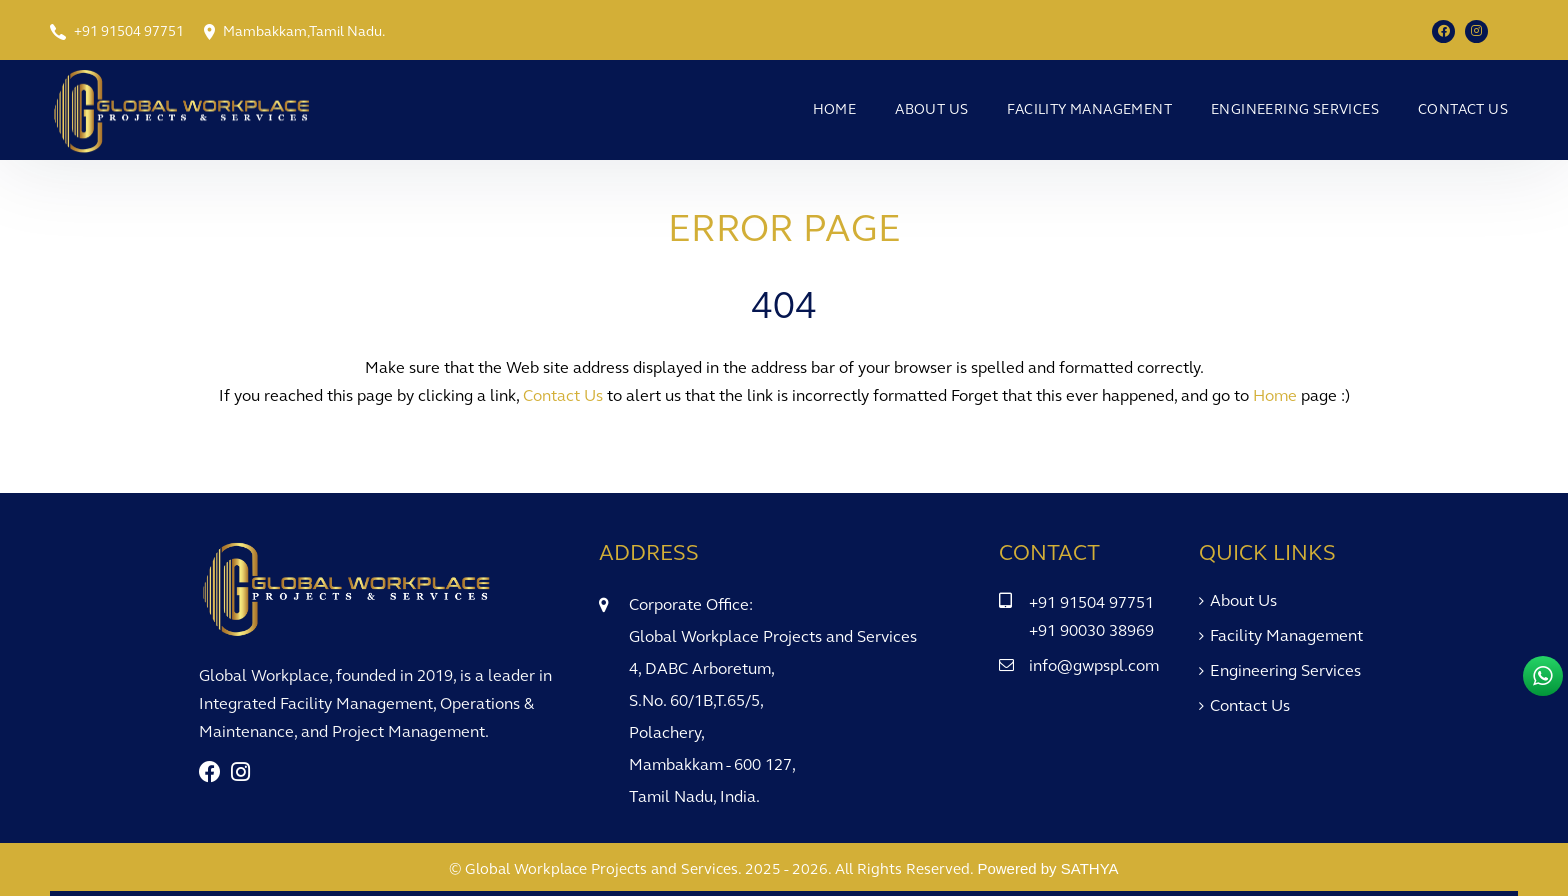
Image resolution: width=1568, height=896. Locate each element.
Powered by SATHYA (1047, 868)
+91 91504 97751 (129, 31)
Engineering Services (1295, 109)
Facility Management (1089, 109)
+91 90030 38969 (1091, 630)
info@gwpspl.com (1094, 665)
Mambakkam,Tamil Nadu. (304, 31)
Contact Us (1463, 109)
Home (835, 109)
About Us (931, 109)
